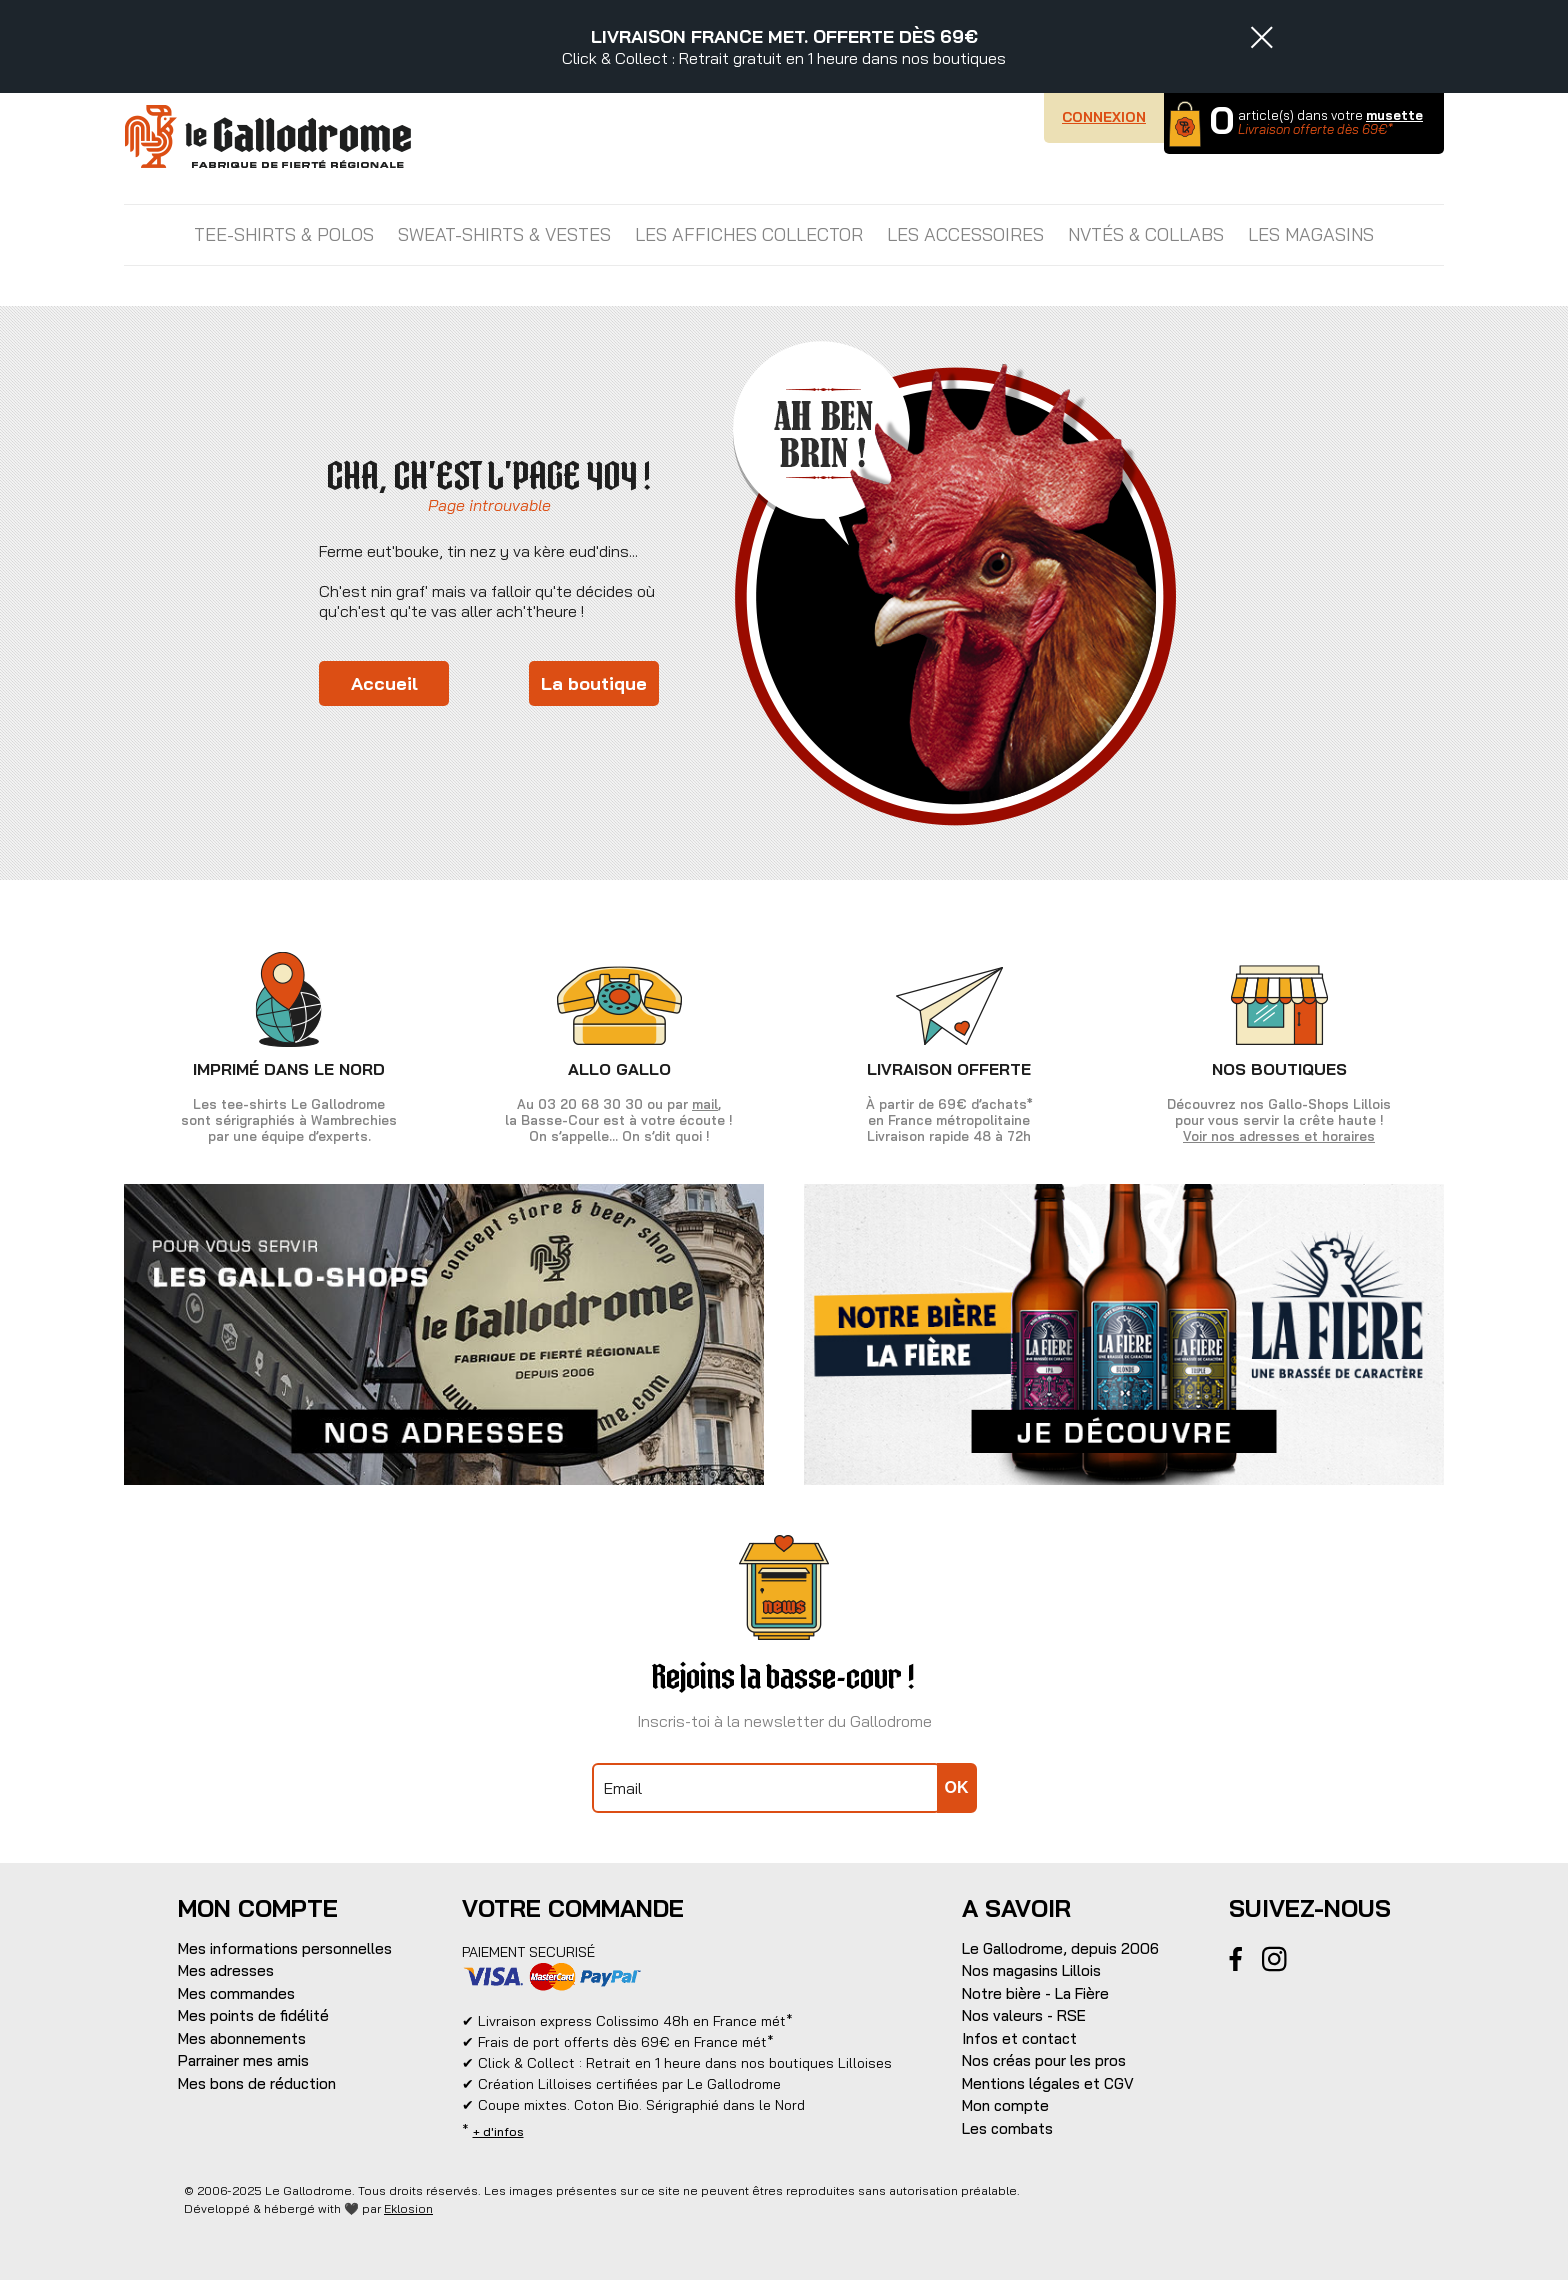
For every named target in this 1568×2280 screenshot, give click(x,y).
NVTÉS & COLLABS (1146, 234)
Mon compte (1005, 2105)
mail (705, 1104)
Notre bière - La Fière (1035, 1993)
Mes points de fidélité (253, 2015)
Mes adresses (226, 1970)
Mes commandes (236, 1993)
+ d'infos (498, 2131)
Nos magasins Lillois (1031, 1970)
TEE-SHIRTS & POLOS (284, 234)
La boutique (594, 683)
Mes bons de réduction (257, 2083)
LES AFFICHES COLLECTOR (749, 234)
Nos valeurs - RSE (1024, 2015)
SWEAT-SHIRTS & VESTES (504, 234)
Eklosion (408, 2208)
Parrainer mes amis (243, 2060)
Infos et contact (1019, 2038)
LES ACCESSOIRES (965, 234)
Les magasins (1311, 234)
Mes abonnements (242, 2038)
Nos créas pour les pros (1044, 2060)
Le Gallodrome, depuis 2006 (1060, 1948)
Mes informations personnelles (285, 1948)
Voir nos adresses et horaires (1279, 1136)
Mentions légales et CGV (1048, 2083)
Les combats (1007, 2128)
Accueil (384, 683)
